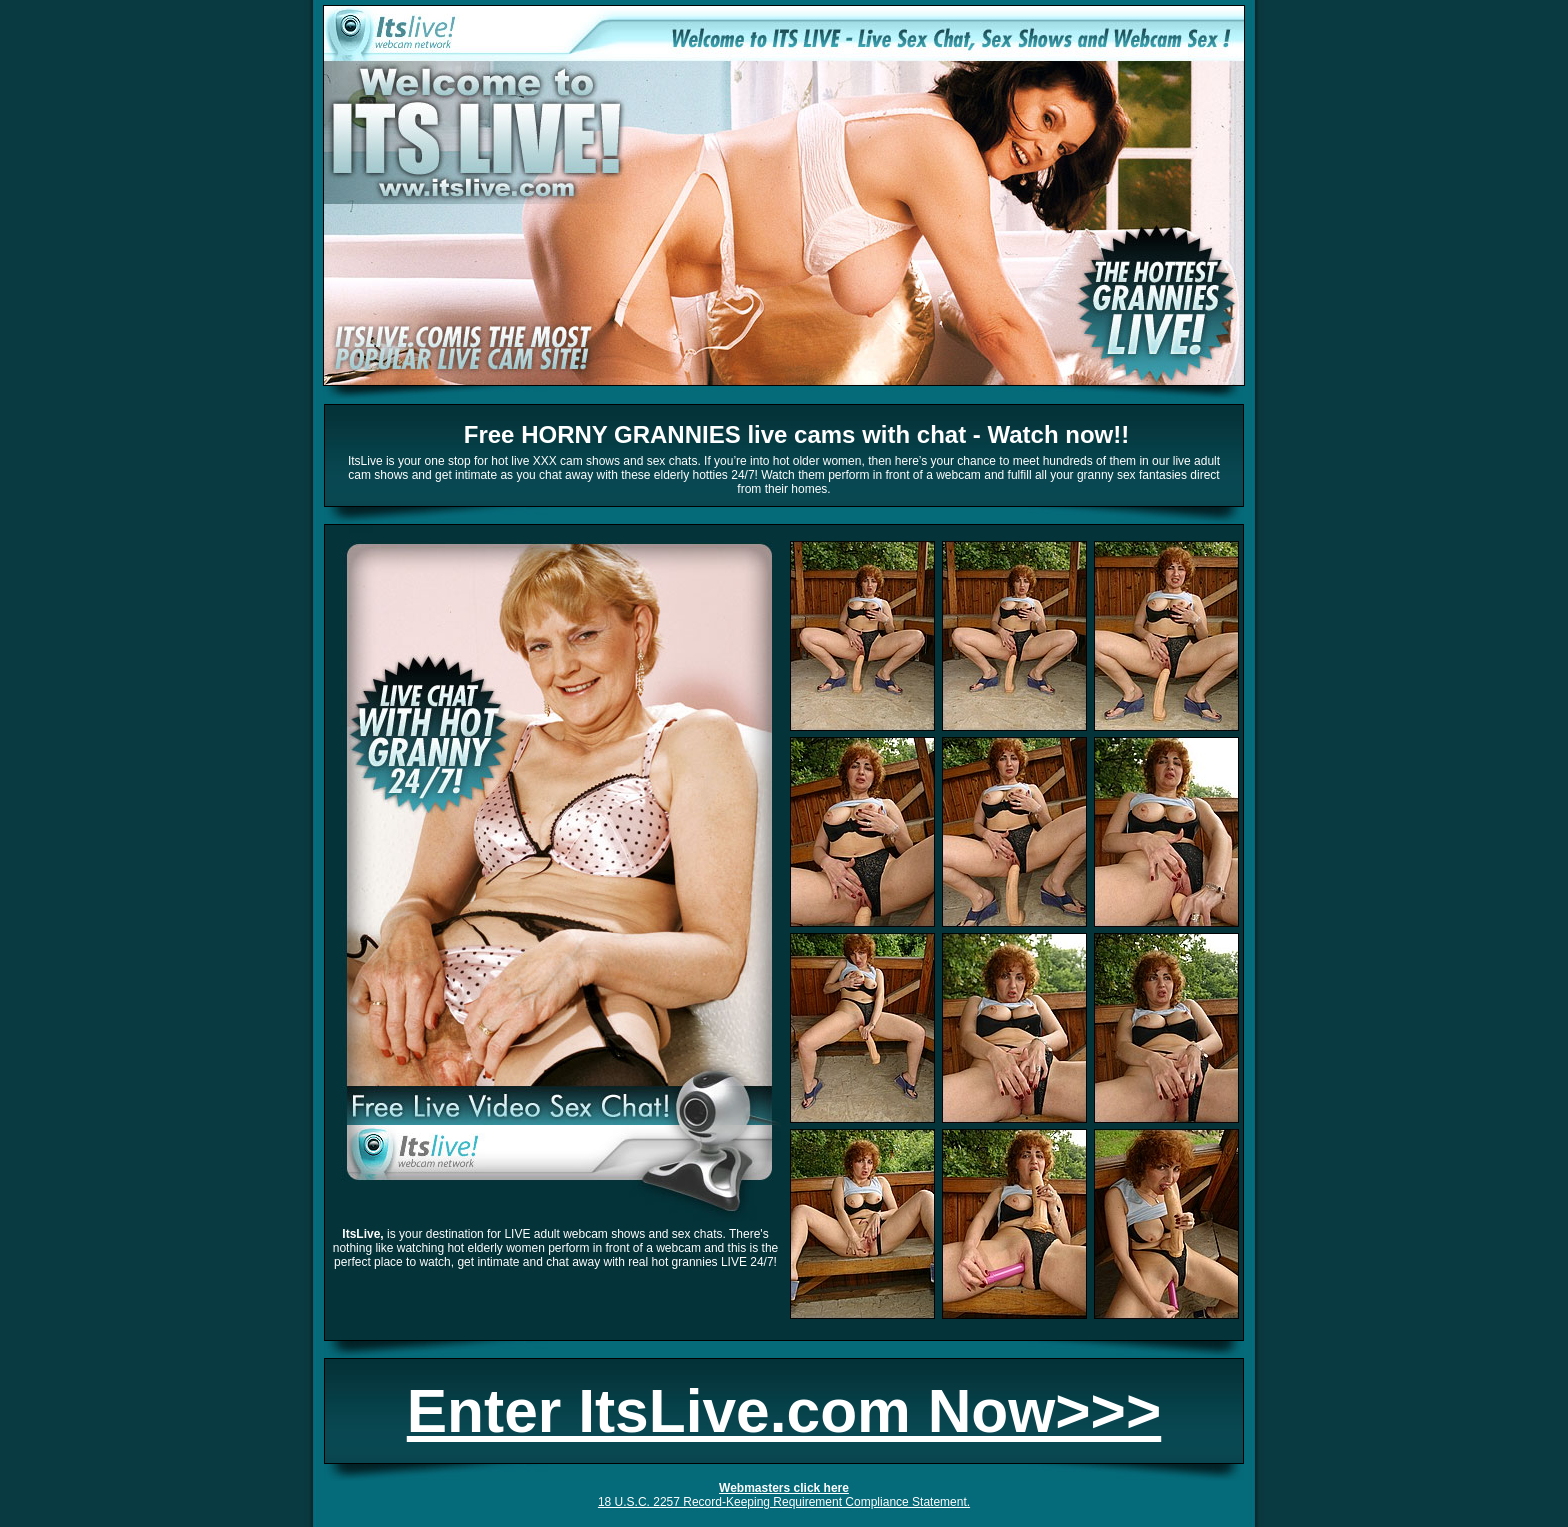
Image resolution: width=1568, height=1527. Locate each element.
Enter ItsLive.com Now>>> (784, 1411)
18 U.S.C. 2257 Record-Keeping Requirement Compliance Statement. (784, 1502)
